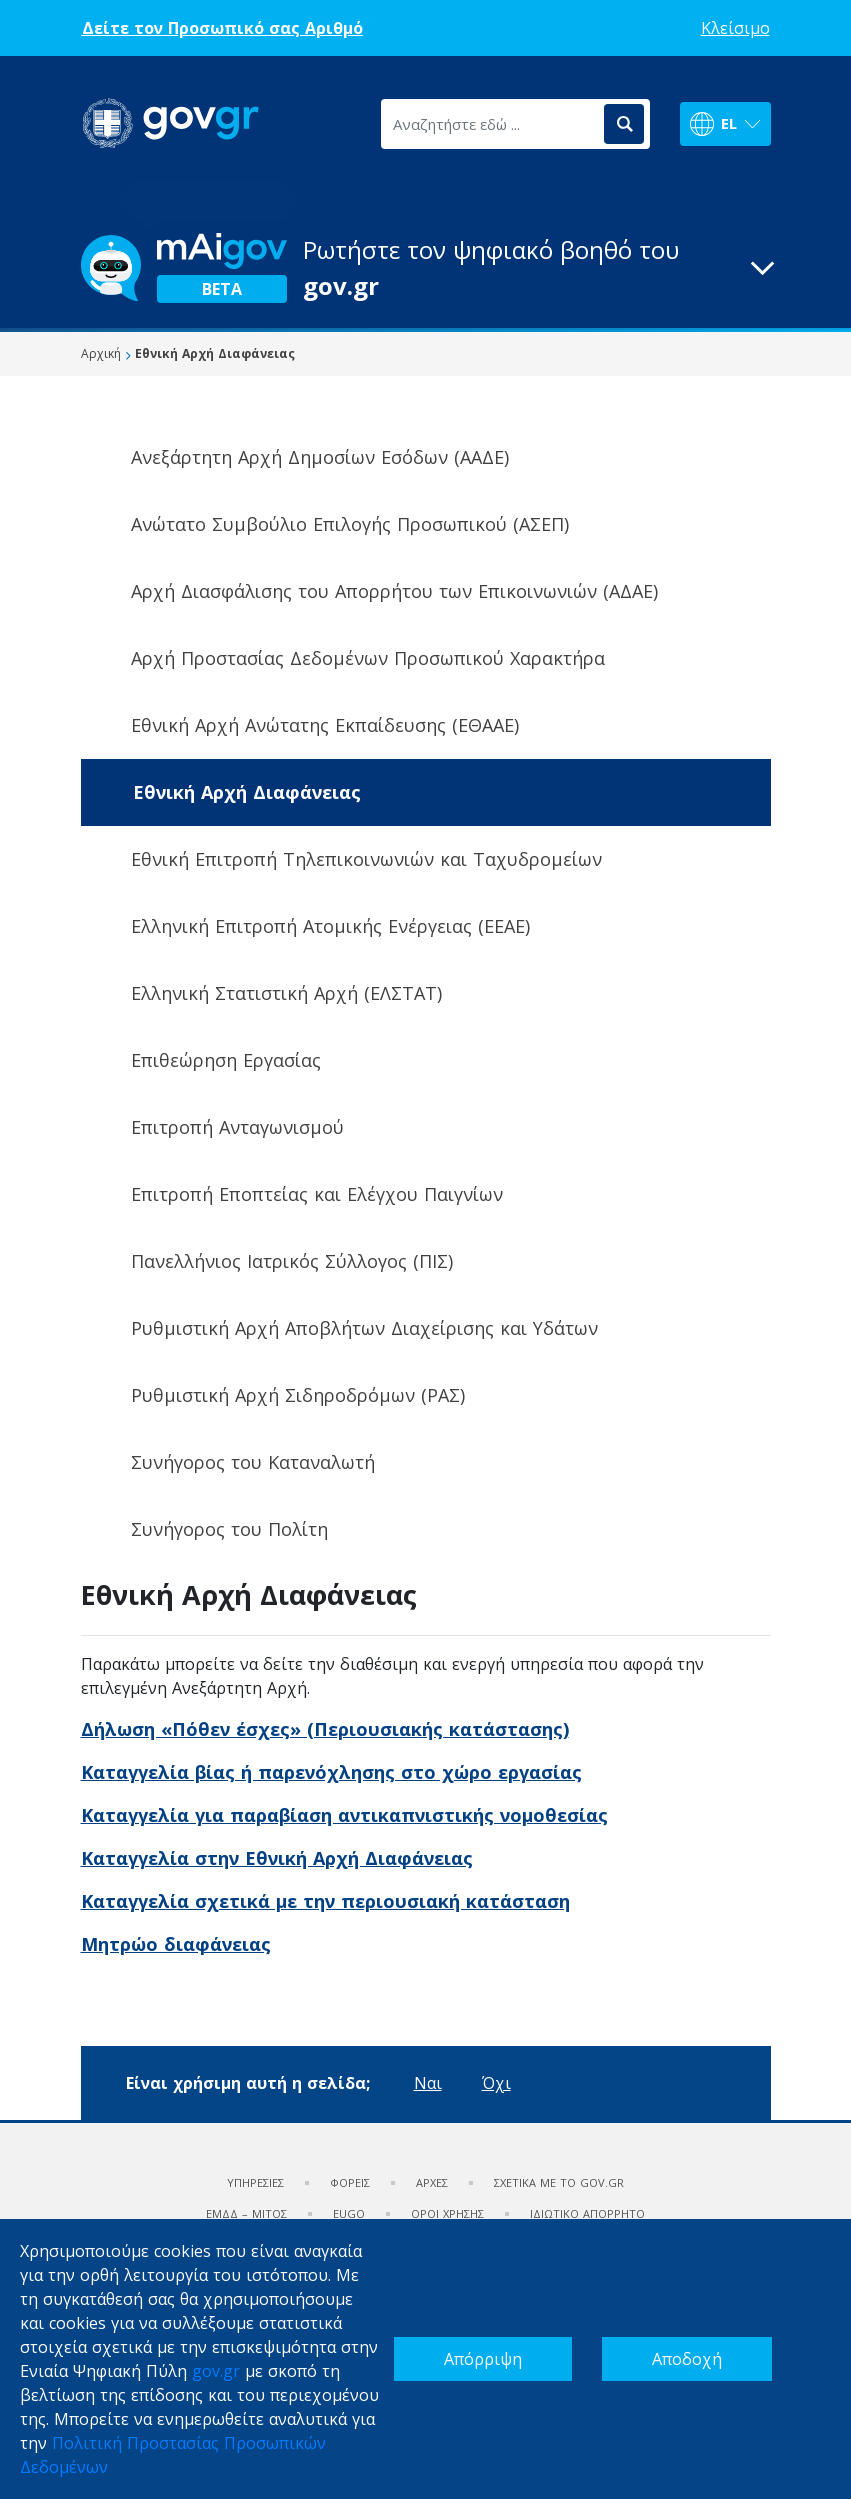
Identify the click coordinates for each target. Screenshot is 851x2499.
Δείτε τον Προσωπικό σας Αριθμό (222, 28)
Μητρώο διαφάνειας (176, 1944)
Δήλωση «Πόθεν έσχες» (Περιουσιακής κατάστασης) (325, 1729)
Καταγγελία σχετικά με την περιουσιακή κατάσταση (325, 1901)
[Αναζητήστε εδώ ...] (491, 124)
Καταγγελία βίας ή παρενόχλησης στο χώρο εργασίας (331, 1772)
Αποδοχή (687, 2359)
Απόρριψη (483, 2359)
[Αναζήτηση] (624, 124)
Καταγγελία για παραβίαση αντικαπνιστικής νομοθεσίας (344, 1815)
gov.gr (216, 2371)
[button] (426, 268)
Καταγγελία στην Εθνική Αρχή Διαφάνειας (277, 1858)
